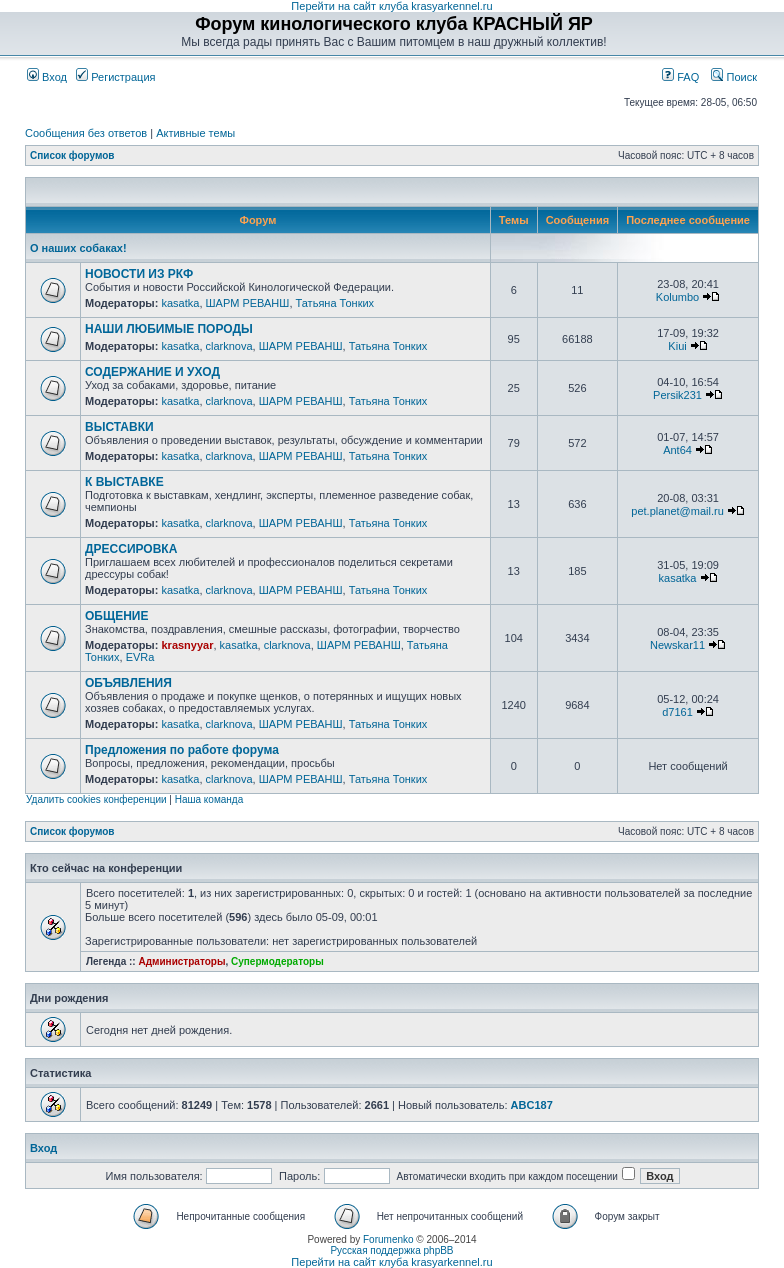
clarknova (229, 346)
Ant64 (677, 450)
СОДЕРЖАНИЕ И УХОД (152, 372)
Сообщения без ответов (86, 133)
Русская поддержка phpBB (391, 1250)
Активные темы (195, 133)
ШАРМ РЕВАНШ (248, 303)
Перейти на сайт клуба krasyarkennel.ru (391, 6)
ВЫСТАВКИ (119, 427)
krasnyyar (187, 645)
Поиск (734, 77)
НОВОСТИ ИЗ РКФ (139, 274)
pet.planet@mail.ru (677, 511)
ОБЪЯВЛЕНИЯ (128, 683)
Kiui (677, 346)
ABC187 (532, 1105)
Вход (47, 77)
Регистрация (115, 77)
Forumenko (388, 1239)
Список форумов (72, 155)
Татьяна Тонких (335, 303)
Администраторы (181, 961)
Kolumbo (677, 297)
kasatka (180, 303)
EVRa (140, 657)
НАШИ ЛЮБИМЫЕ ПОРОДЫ (169, 329)
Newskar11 (677, 645)
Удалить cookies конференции (96, 799)
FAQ (680, 77)
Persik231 (677, 395)
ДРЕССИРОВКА (131, 549)
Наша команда (209, 799)
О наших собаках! (78, 248)
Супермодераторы (277, 961)
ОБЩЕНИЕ (117, 616)
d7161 (677, 712)
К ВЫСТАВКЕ (124, 482)
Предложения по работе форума (182, 750)
